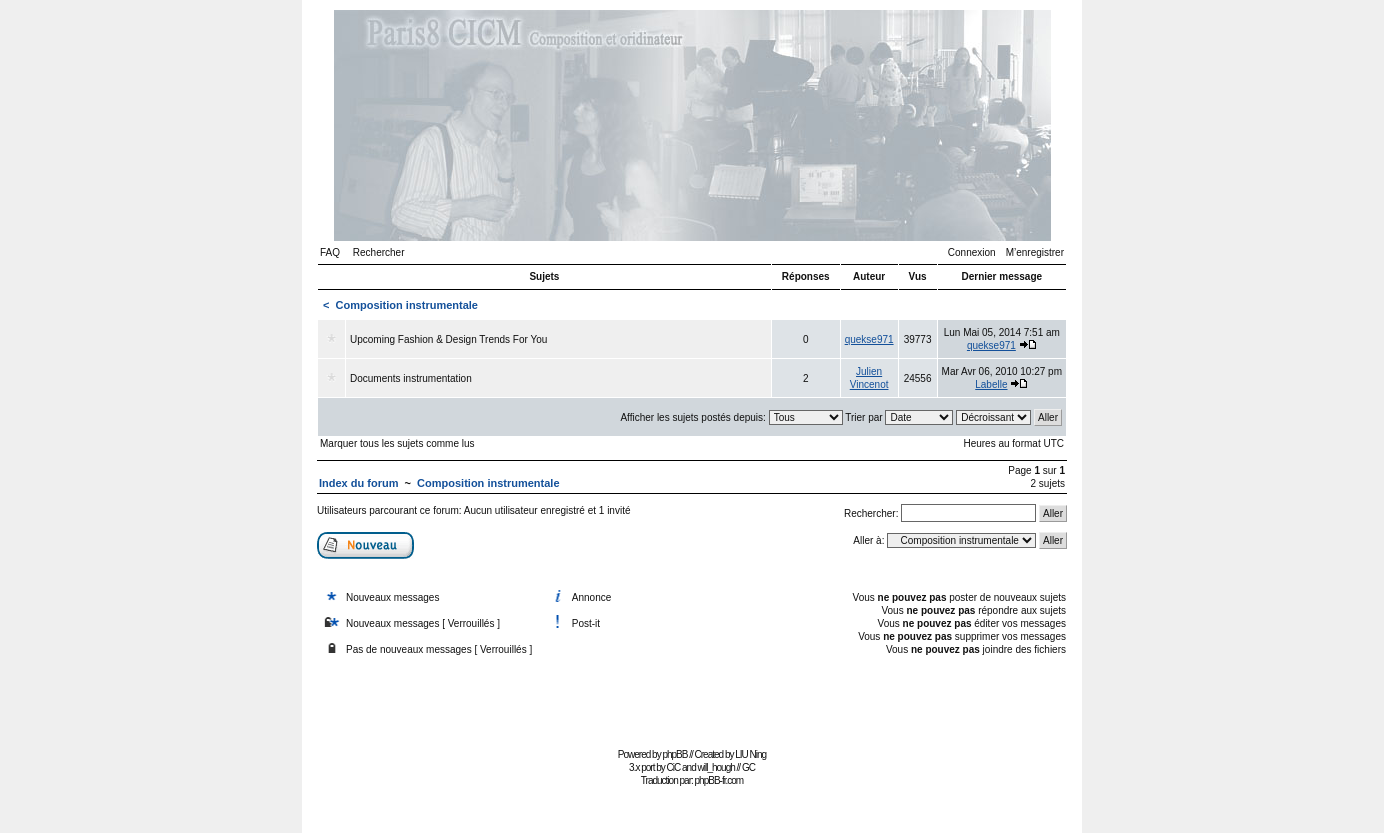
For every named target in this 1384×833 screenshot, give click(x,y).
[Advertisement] (692, 697)
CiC (674, 767)
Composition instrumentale (407, 305)
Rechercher (379, 252)
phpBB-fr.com (719, 780)
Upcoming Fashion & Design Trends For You (448, 339)
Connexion (972, 252)
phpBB (674, 754)
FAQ (330, 252)
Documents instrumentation (411, 378)
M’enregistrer (1035, 252)
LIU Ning (750, 754)
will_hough (716, 767)
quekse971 (869, 339)
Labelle (991, 384)
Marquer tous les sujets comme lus (397, 443)
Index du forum (358, 483)
